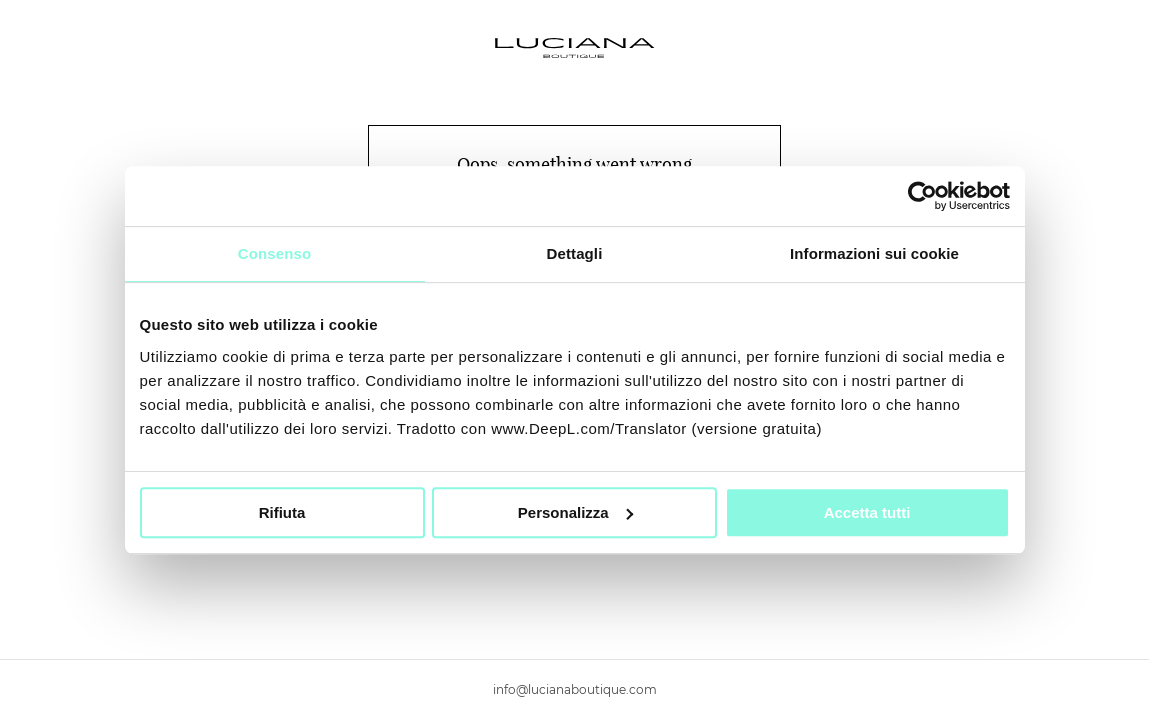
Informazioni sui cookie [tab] (874, 253)
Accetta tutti (867, 512)
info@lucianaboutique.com (575, 689)
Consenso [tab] (274, 253)
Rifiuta (282, 512)
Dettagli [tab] (575, 253)
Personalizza (575, 512)
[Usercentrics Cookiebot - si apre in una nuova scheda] (922, 196)
